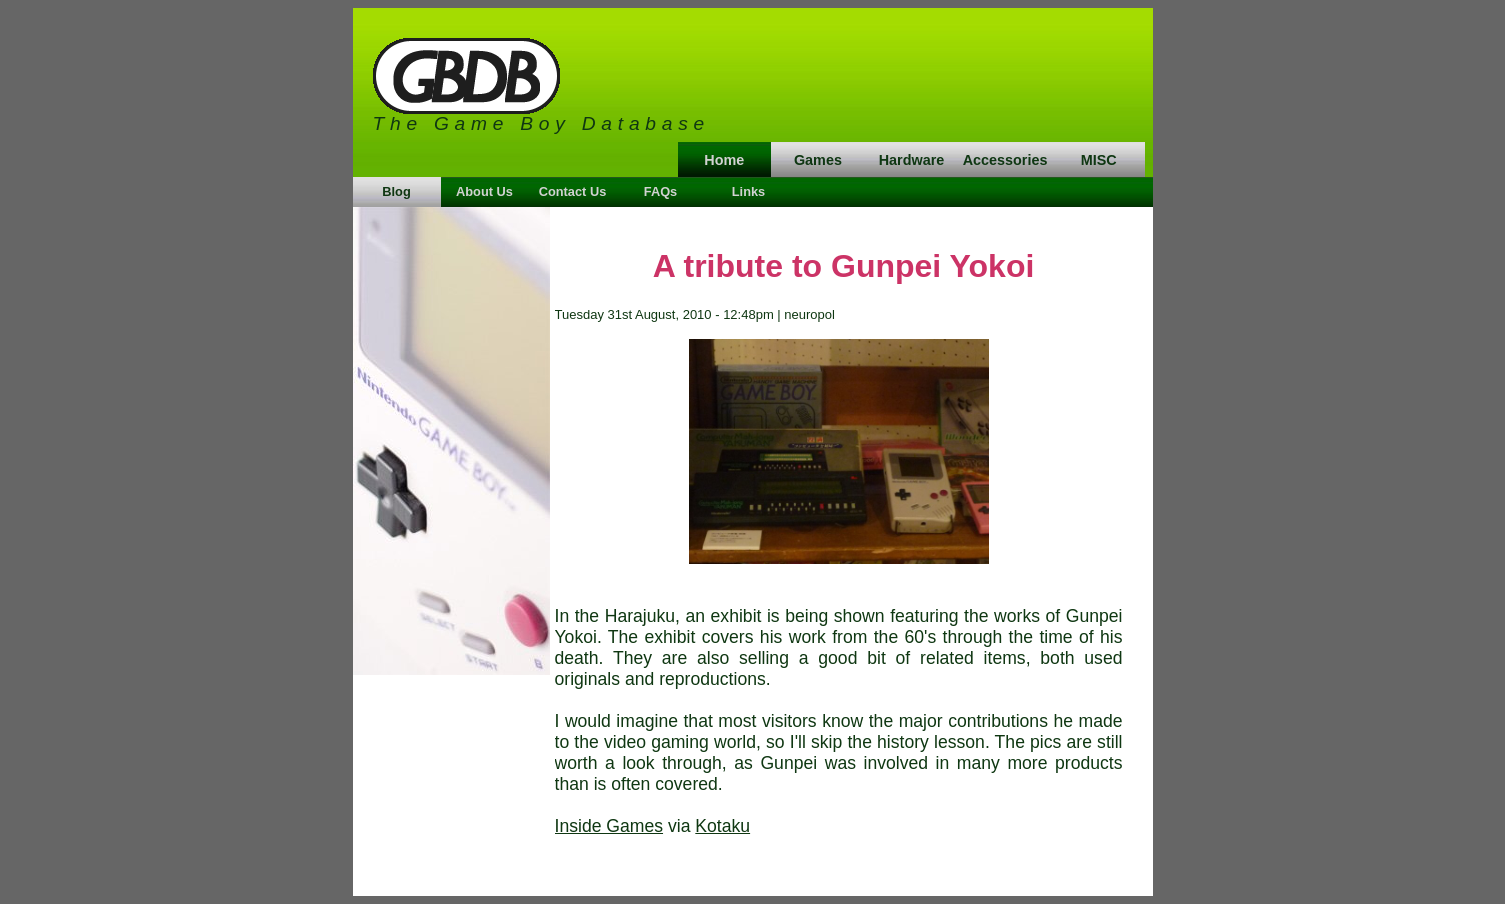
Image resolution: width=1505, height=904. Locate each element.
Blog (396, 191)
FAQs (660, 191)
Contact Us (573, 191)
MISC (1099, 160)
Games (818, 160)
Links (748, 191)
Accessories (1005, 160)
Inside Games (609, 826)
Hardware (912, 160)
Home (724, 160)
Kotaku (722, 826)
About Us (484, 191)
